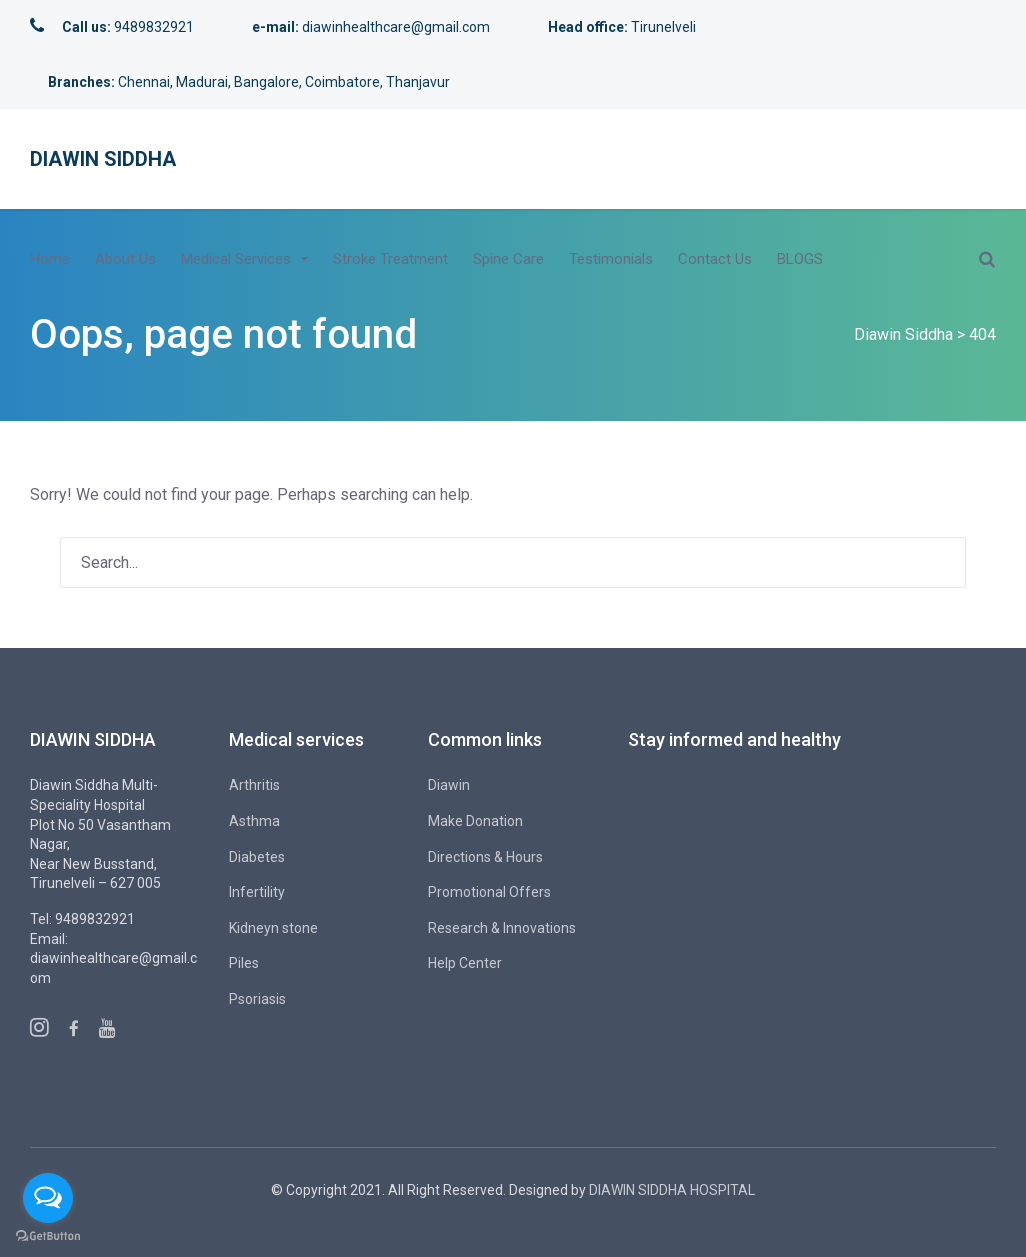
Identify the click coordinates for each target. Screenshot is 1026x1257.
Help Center (465, 963)
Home (50, 259)
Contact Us (715, 259)
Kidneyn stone (273, 928)
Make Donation (475, 821)
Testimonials (611, 259)
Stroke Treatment (390, 259)
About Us (125, 259)
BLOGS (800, 259)
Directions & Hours (485, 857)
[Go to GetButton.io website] (48, 1236)
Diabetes (257, 857)
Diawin (449, 785)
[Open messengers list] (48, 1198)
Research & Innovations (502, 928)
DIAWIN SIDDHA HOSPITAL (672, 1190)
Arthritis (254, 785)
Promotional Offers (489, 892)
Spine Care (508, 259)
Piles (244, 963)
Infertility (257, 892)
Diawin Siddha (103, 159)
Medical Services (236, 259)
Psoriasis (257, 999)
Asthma (254, 821)
